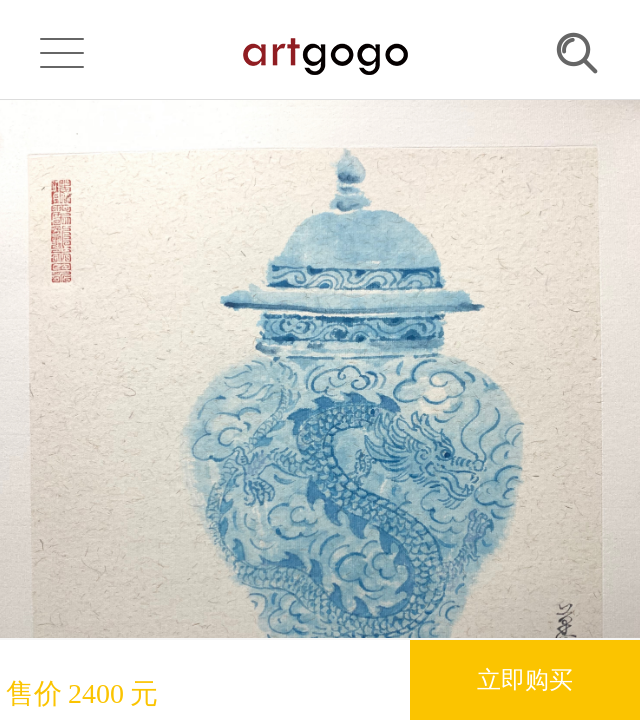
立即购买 (525, 679)
